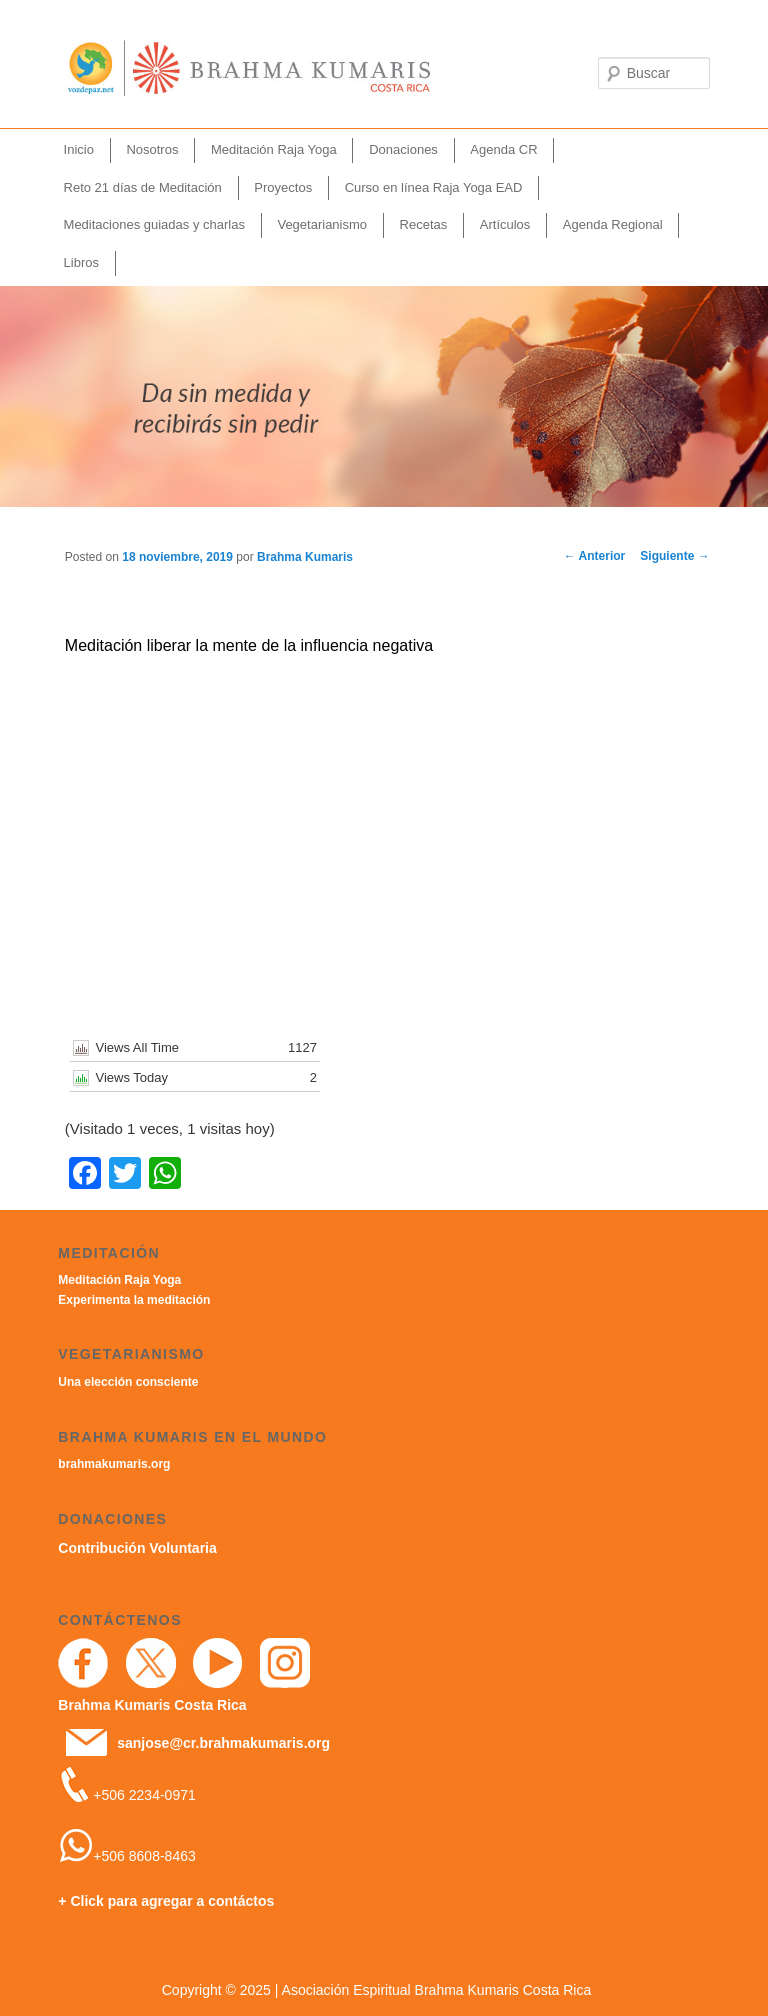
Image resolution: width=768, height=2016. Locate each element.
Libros (81, 262)
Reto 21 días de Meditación (143, 187)
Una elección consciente (128, 1382)
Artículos (505, 224)
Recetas (424, 224)
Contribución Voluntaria (137, 1548)
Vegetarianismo (322, 224)
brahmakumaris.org (114, 1464)
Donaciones (403, 149)
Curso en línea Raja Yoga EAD (434, 187)
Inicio (79, 149)
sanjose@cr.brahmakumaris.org (223, 1743)
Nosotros (152, 149)
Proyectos (283, 187)
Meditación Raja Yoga (274, 149)
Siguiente (674, 556)
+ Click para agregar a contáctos (166, 1901)
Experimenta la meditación (134, 1300)
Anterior (595, 556)
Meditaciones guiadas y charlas (154, 224)
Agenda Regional (613, 224)
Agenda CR (503, 149)
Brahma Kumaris (305, 557)
